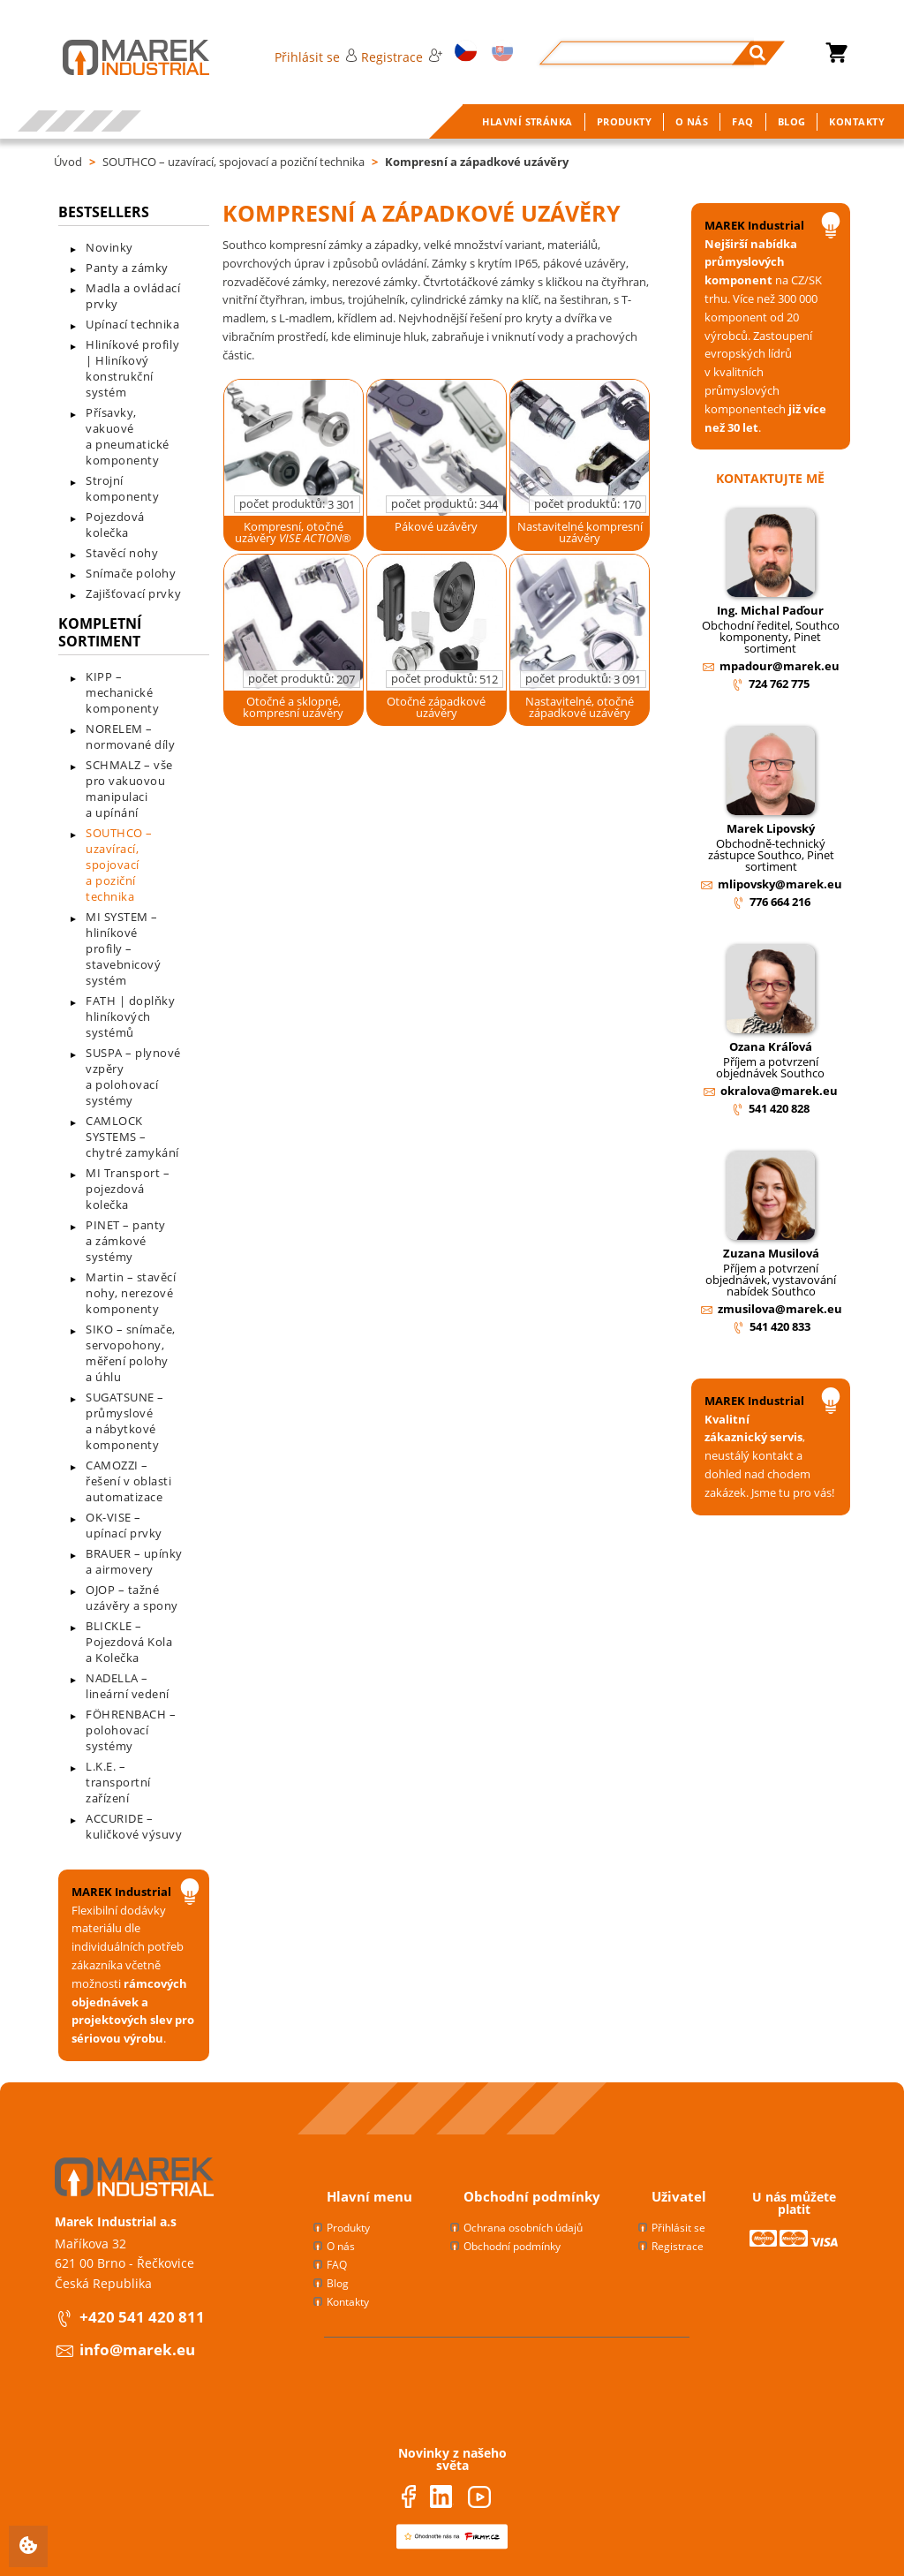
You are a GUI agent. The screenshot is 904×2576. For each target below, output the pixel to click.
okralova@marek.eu (779, 1091)
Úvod (68, 162)
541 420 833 (780, 1326)
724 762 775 (779, 683)
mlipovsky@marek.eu (780, 884)
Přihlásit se (316, 57)
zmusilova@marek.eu (780, 1309)
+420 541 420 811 (142, 2317)
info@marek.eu (137, 2349)
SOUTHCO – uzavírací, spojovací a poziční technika (233, 162)
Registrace (401, 57)
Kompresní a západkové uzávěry (477, 162)
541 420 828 (779, 1108)
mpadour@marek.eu (779, 666)
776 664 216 (780, 902)
